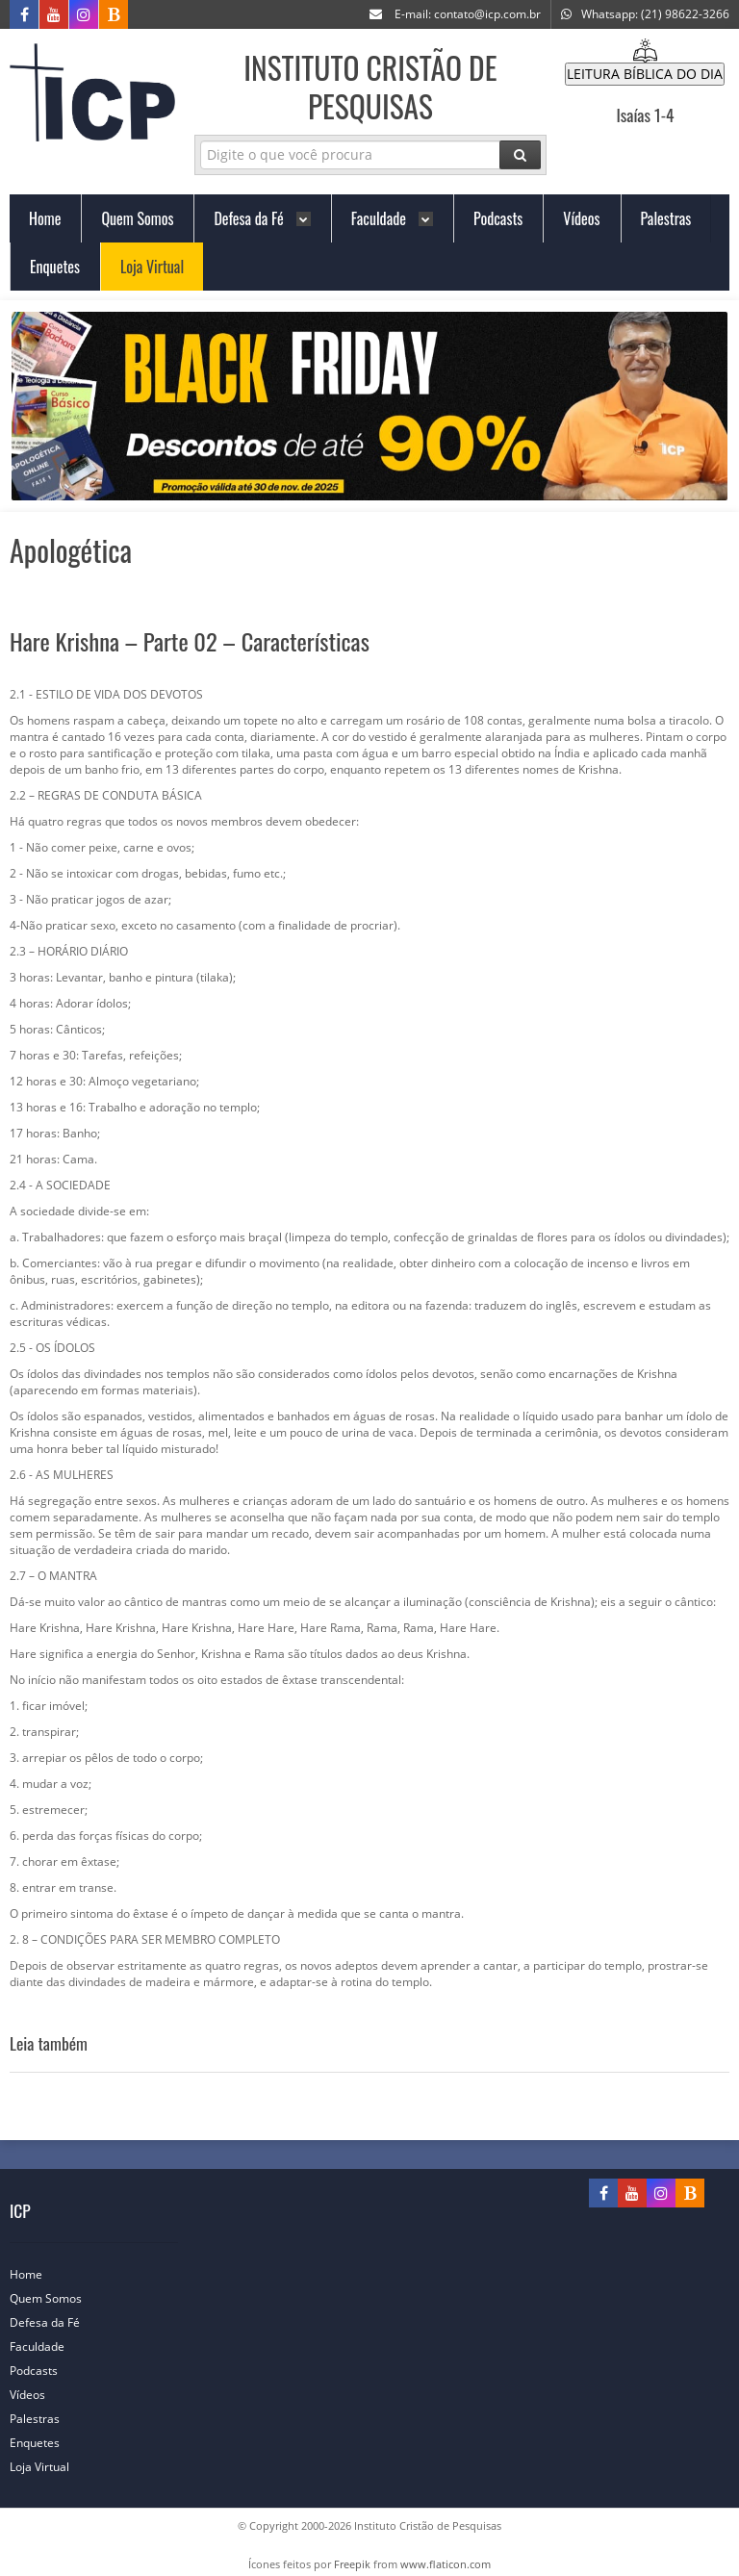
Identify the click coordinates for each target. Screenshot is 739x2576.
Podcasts (43, 2370)
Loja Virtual (49, 2467)
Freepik (352, 2564)
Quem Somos (55, 2298)
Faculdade (46, 2346)
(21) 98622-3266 (685, 14)
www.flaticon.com (445, 2564)
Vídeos (37, 2394)
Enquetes (44, 2443)
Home (35, 2274)
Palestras (44, 2418)
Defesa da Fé (54, 2322)
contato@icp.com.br (487, 14)
